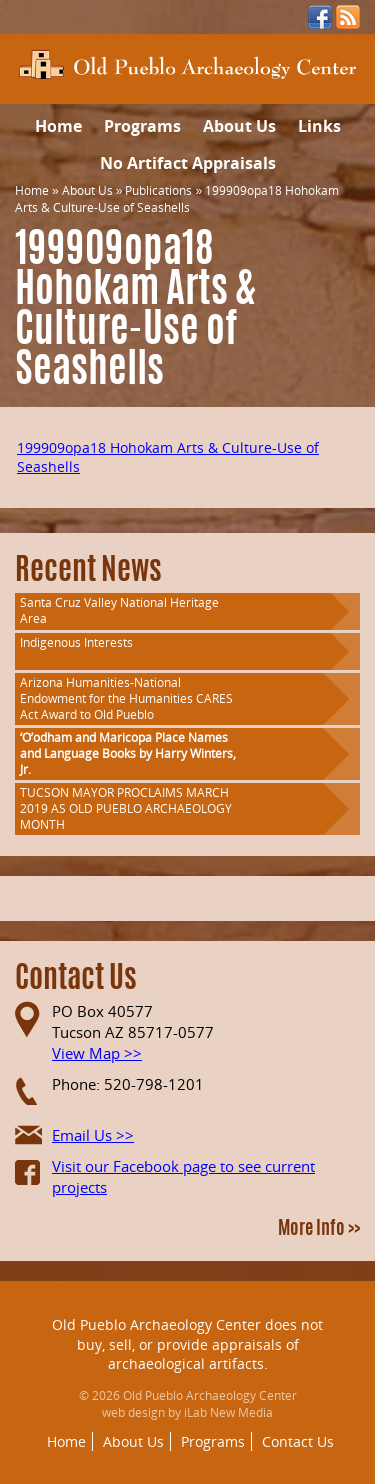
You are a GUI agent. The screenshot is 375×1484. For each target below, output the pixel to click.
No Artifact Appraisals (188, 163)
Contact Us (298, 1441)
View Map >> (97, 1053)
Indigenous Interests (76, 642)
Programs (142, 126)
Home (58, 126)
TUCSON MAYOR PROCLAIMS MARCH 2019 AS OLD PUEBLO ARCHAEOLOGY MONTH (126, 808)
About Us (239, 126)
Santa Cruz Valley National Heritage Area (119, 610)
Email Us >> (93, 1135)
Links (319, 126)
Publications (158, 190)
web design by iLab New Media (187, 1412)
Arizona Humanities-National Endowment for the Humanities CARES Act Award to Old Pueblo (126, 698)
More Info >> (319, 1230)
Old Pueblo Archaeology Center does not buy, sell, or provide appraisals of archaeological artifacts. (187, 1344)
